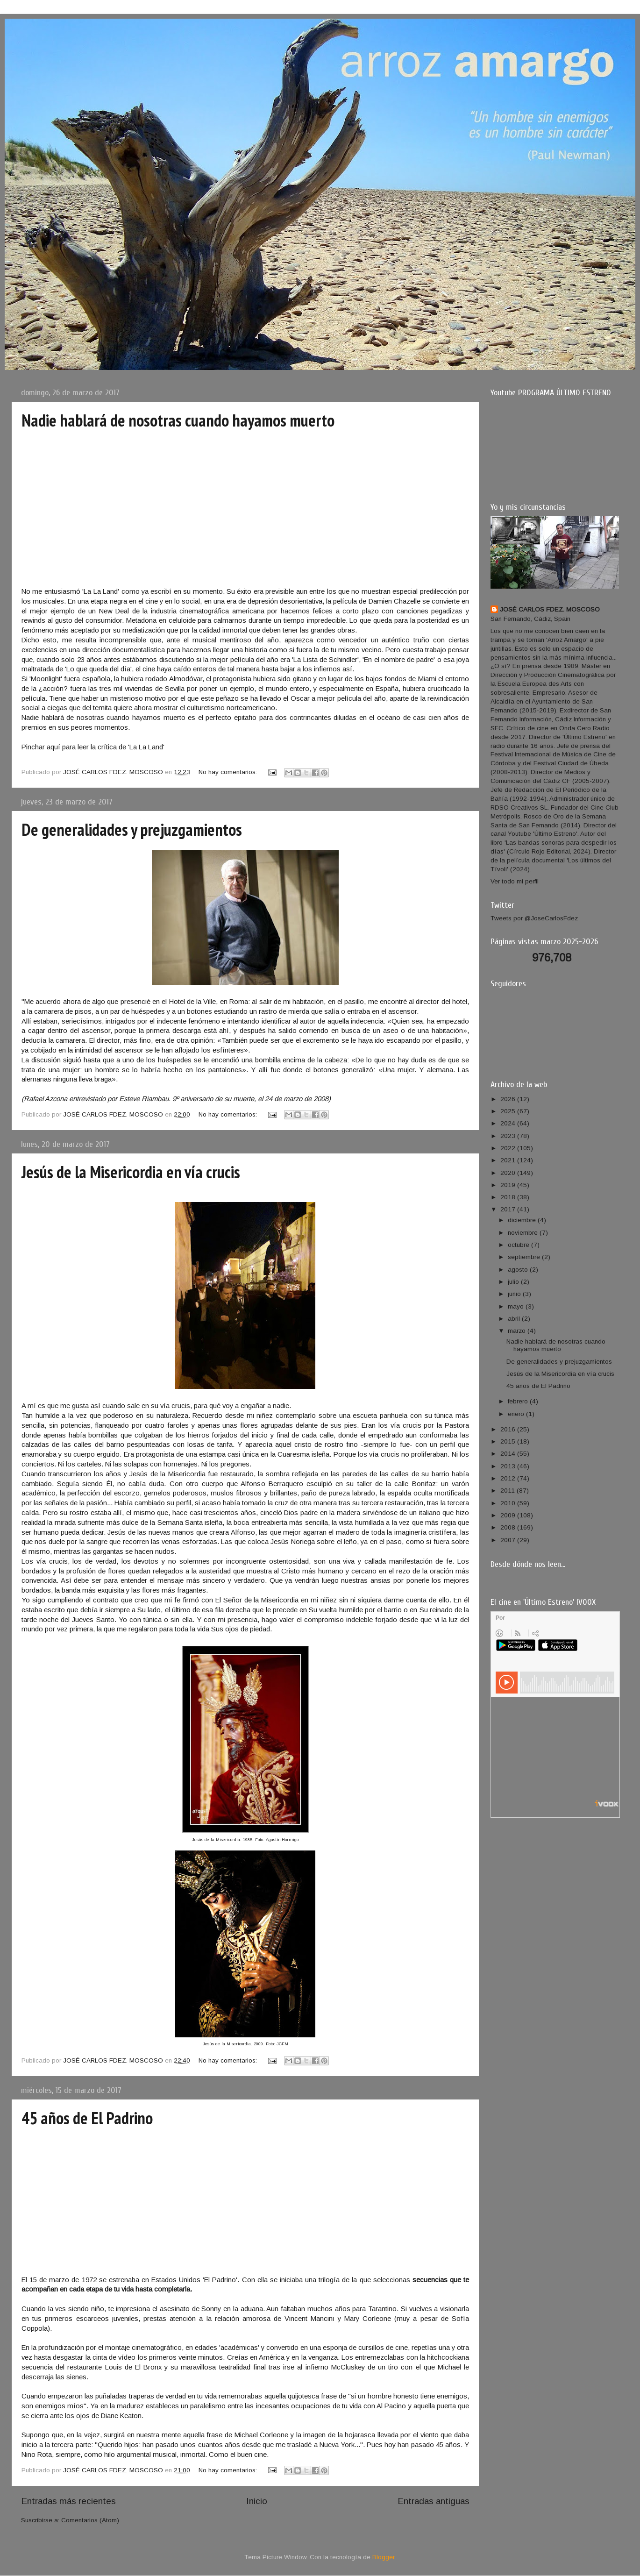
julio (514, 1281)
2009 (508, 1515)
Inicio (256, 2501)
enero (517, 1413)
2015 (508, 1441)
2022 (508, 1148)
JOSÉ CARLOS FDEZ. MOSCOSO (550, 609)
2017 (508, 1209)
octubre (519, 1244)
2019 (508, 1184)
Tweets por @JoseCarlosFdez (534, 918)
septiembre (525, 1256)
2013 (508, 1466)
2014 (508, 1453)
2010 (508, 1503)
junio (515, 1293)
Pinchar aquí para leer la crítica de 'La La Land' (92, 747)
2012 (508, 1478)
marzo (517, 1330)
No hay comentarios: (229, 772)
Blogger (383, 2557)
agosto (519, 1269)
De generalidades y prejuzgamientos (131, 829)
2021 (508, 1160)
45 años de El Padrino (87, 2118)
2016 (508, 1429)
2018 (508, 1197)
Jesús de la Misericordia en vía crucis (130, 1172)
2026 (508, 1099)
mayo (517, 1306)
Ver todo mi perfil (515, 881)
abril (515, 1318)
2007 (508, 1540)
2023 (508, 1135)
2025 (508, 1111)
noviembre (524, 1232)
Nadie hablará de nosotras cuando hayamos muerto (177, 420)
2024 (508, 1123)
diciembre (523, 1220)
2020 (508, 1172)
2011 (508, 1490)
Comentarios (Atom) (90, 2520)
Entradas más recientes (68, 2501)
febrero (519, 1401)
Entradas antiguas (433, 2501)
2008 (508, 1527)
